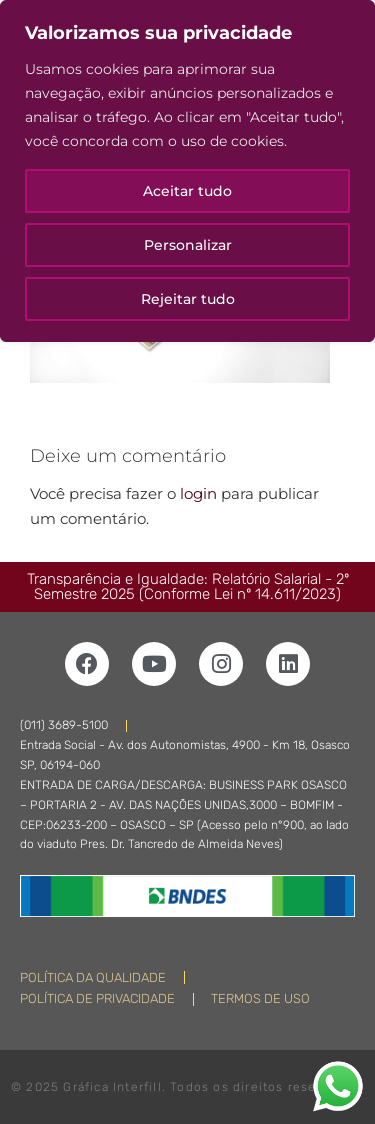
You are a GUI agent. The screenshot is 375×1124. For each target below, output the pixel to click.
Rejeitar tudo (188, 299)
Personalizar (188, 245)
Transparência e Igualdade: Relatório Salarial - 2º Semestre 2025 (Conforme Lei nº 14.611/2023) (188, 586)
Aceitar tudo (187, 191)
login (198, 493)
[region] (187, 171)
